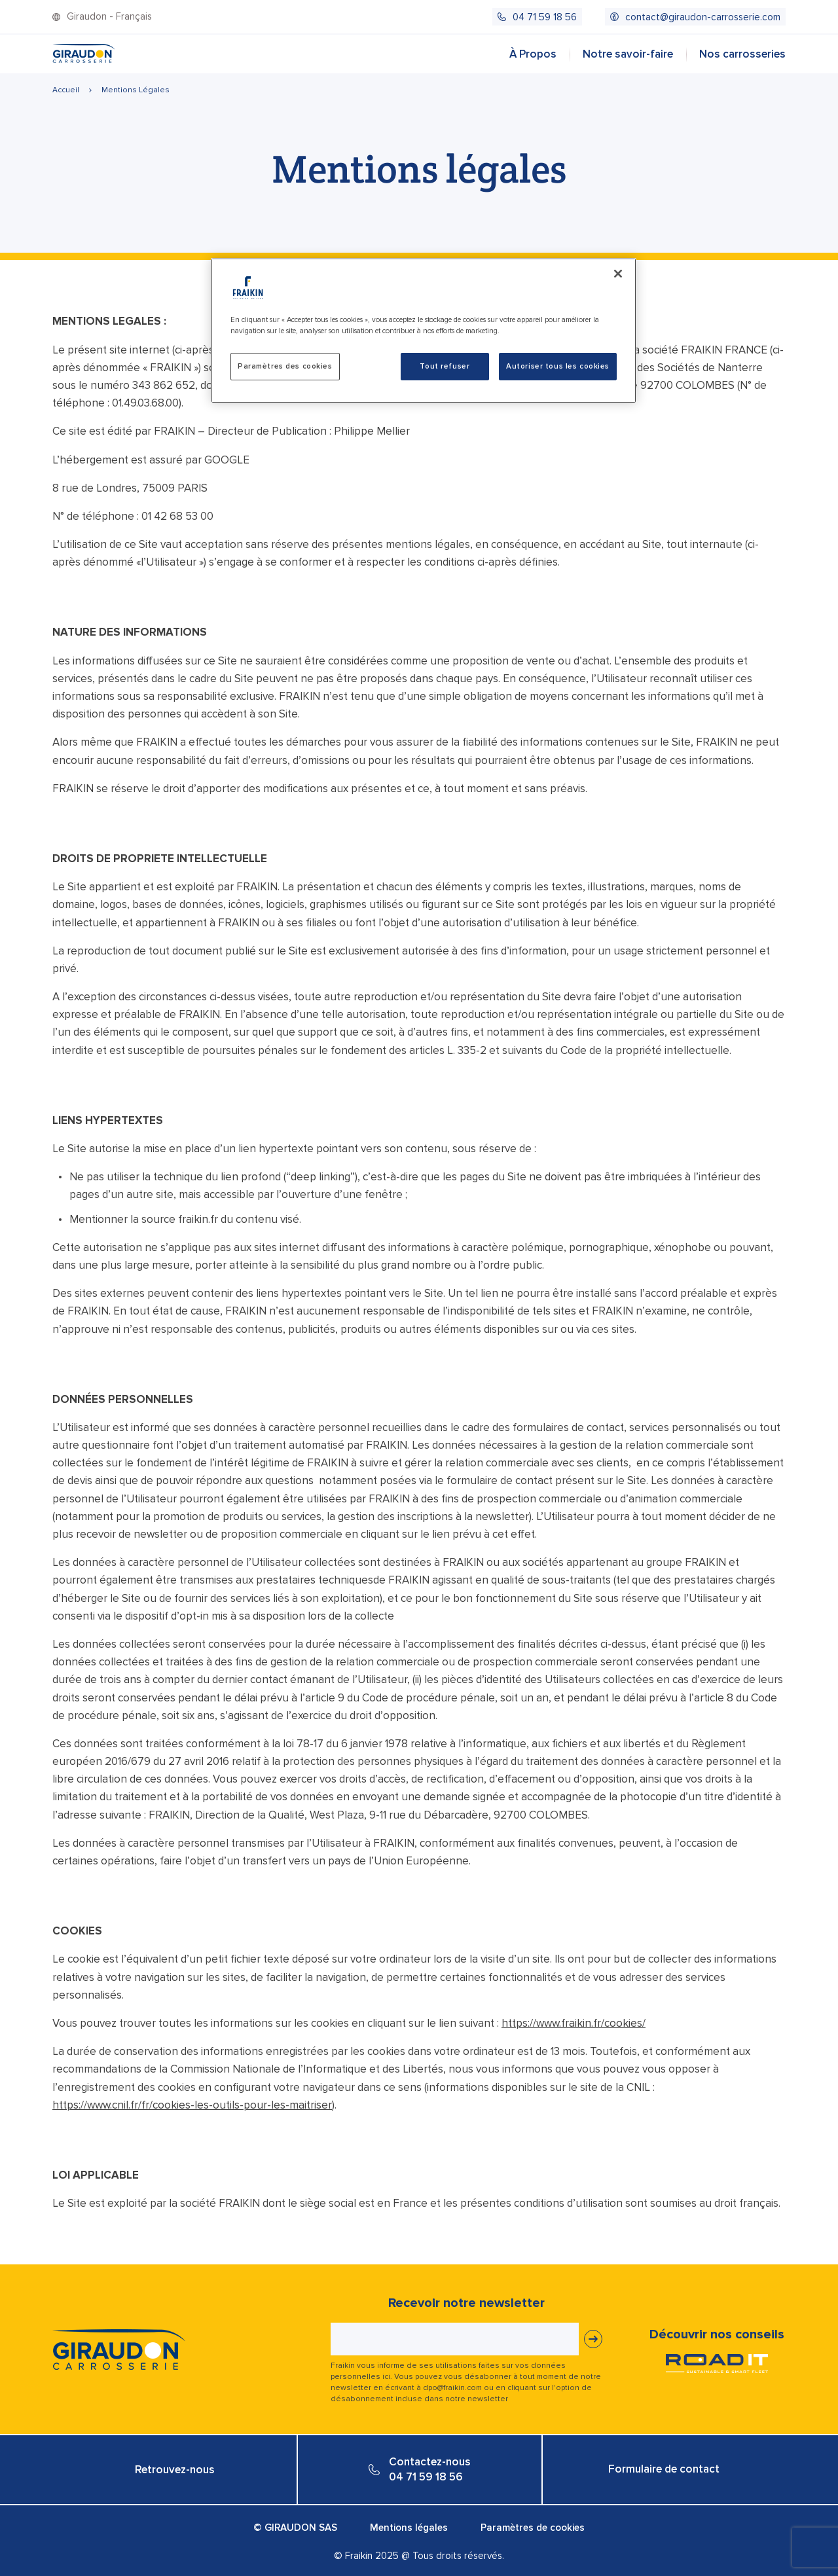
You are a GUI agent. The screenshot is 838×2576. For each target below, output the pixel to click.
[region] (423, 330)
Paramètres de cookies (533, 2527)
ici (386, 2377)
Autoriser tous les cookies (558, 366)
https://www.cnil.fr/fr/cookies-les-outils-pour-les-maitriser (192, 2105)
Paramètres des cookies (285, 366)
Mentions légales (409, 2527)
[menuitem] (537, 17)
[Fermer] (618, 273)
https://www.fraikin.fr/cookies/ (573, 2023)
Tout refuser (444, 366)
